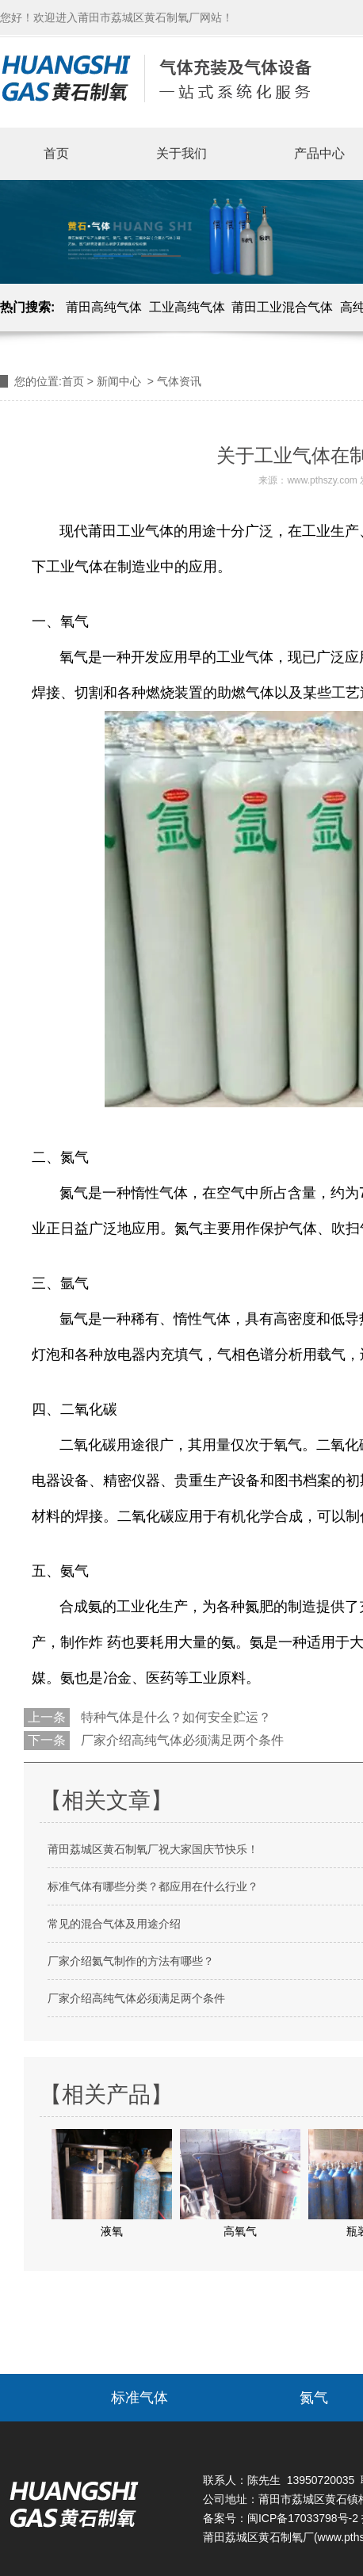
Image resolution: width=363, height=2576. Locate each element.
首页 (56, 153)
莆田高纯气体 (104, 307)
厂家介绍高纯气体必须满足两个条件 (181, 1740)
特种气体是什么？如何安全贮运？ (174, 1717)
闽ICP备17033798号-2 (302, 2518)
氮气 (314, 2398)
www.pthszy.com (322, 480)
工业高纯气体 (187, 307)
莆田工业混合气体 (282, 307)
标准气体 (139, 2398)
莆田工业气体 (131, 531)
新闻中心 (119, 381)
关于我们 (181, 153)
